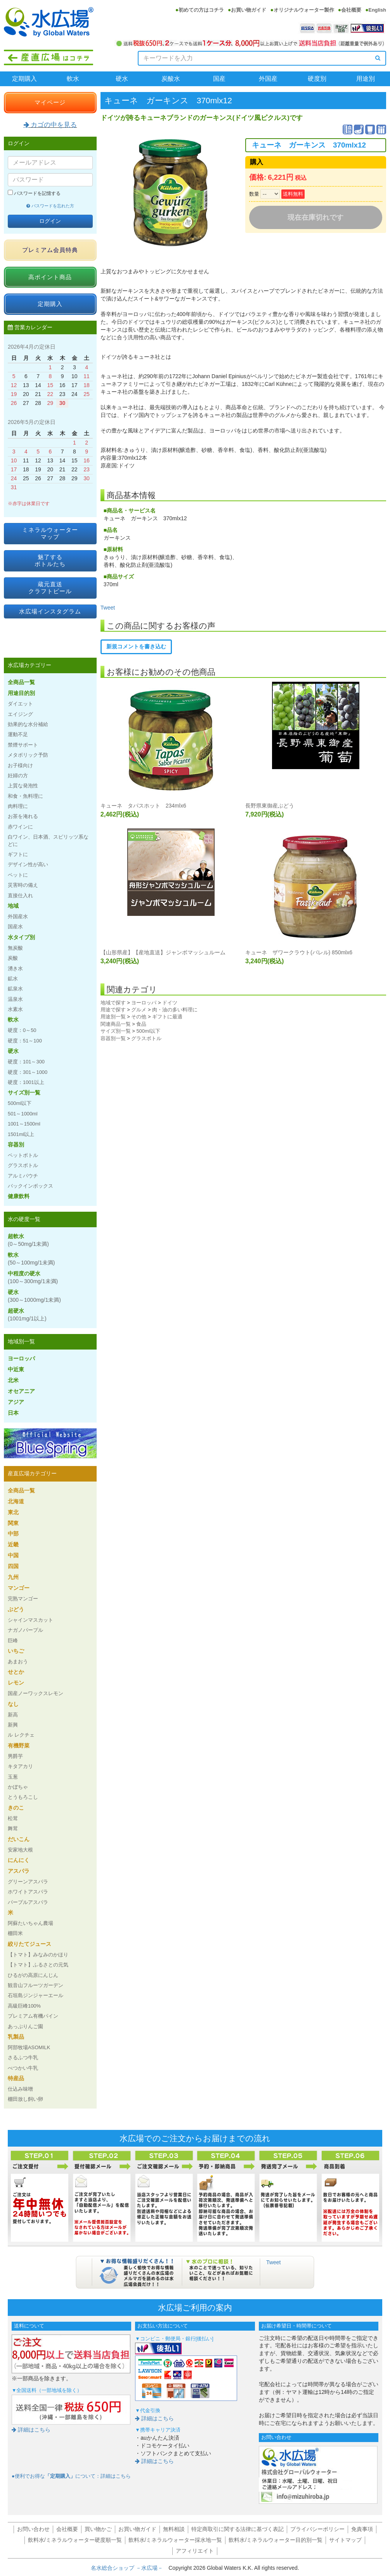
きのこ (16, 1808)
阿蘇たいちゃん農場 (30, 1923)
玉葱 (13, 1777)
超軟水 (28, 1240)
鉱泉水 (15, 989)
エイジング (20, 714)
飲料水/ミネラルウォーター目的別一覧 (275, 2540)
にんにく (18, 1860)
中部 (13, 1533)
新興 (13, 1725)
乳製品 (16, 2037)
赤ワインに (20, 827)
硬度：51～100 (25, 1041)
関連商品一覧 (116, 1024)
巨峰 (13, 1640)
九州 (13, 1577)
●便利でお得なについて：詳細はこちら (71, 2476)
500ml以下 (148, 1031)
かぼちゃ (18, 1787)
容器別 (16, 1144)
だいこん (18, 1839)
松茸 (13, 1818)
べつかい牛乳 (23, 2068)
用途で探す (113, 1010)
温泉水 (15, 999)
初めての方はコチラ (201, 10)
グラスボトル (146, 1038)
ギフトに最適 (167, 1017)
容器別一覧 (113, 1038)
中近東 (16, 1369)
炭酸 (13, 958)
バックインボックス (30, 1186)
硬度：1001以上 (26, 1082)
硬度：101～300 (26, 1062)
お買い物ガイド (248, 10)
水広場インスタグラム (50, 611)
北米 (13, 1380)
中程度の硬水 (33, 1277)
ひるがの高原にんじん (33, 1975)
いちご (16, 1651)
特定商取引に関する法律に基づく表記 (237, 2529)
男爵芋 (15, 1756)
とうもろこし (23, 1797)
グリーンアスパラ (28, 1882)
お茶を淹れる (23, 816)
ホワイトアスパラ (28, 1892)
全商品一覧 (21, 682)
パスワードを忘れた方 (50, 205)
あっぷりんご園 (25, 2026)
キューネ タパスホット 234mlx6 (143, 806)
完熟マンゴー (23, 1599)
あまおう (18, 1661)
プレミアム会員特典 (50, 250)
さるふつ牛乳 (23, 2057)
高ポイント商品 (50, 277)
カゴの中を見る (50, 125)
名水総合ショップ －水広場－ (129, 2568)
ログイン (50, 221)
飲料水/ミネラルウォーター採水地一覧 (175, 2540)
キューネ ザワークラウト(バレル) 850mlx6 (298, 952)
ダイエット (20, 704)
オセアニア (21, 1391)
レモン (16, 1683)
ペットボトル (23, 1155)
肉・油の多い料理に (175, 1010)
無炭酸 (15, 948)
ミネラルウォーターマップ (50, 533)
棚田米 (15, 1933)
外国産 (268, 78)
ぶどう (16, 1609)
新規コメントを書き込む (136, 646)
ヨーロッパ (143, 1003)
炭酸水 (170, 78)
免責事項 (362, 2529)
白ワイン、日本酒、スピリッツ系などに (48, 840)
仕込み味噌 (20, 2089)
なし (13, 1704)
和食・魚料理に (25, 796)
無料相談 (174, 2529)
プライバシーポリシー (317, 2529)
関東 (13, 1523)
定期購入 (24, 78)
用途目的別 (21, 693)
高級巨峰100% (24, 2006)
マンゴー (18, 1588)
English (377, 10)
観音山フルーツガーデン (35, 1985)
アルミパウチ (23, 1176)
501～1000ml (23, 1114)
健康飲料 (18, 1196)
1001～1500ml (24, 1124)
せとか (16, 1672)
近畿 (13, 1544)
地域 (13, 906)
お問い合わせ (33, 2529)
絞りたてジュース (29, 1944)
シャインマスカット (30, 1620)
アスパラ (18, 1871)
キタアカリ (20, 1766)
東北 (13, 1512)
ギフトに (18, 854)
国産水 (15, 926)
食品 (141, 1024)
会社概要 (351, 10)
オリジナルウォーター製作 (304, 10)
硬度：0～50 (22, 1030)
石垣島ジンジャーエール (35, 1995)
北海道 (16, 1501)
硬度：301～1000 (27, 1072)
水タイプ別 (21, 937)
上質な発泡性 (23, 786)
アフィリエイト (195, 2551)
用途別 (365, 78)
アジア (16, 1402)
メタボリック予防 (28, 755)
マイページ (50, 102)
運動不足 (18, 734)
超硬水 (27, 1315)
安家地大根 (20, 1850)
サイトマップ (345, 2540)
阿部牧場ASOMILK (29, 2047)
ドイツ (169, 1003)
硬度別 (317, 78)
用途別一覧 (113, 1017)
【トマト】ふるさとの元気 (38, 1965)
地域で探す (113, 1003)
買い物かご (98, 2529)
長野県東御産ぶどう (269, 806)
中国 (13, 1555)
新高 (13, 1715)
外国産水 (18, 916)
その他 (138, 1017)
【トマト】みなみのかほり (38, 1955)
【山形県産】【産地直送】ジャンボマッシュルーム (163, 952)
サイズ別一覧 (116, 1031)
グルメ (138, 1010)
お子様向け (20, 765)
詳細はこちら (31, 2430)
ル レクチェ (21, 1735)
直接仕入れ (20, 895)
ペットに (18, 875)
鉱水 (13, 978)
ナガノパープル (25, 1630)
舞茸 (13, 1828)
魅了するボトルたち (50, 560)
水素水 (15, 1009)
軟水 (73, 78)
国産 (219, 78)
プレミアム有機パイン (33, 2016)
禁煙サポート (23, 745)
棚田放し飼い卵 (25, 2099)
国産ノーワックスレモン (35, 1693)
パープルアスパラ (28, 1902)
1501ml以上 (21, 1134)
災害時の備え (23, 885)
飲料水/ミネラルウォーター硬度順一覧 (75, 2540)
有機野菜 (18, 1745)
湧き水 (15, 968)
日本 (13, 1413)
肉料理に (18, 806)
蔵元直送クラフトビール (50, 587)
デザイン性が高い (28, 864)
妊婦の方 (18, 775)
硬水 (122, 78)
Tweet (108, 607)
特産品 (16, 2078)
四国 (13, 1566)
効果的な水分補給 (28, 724)
